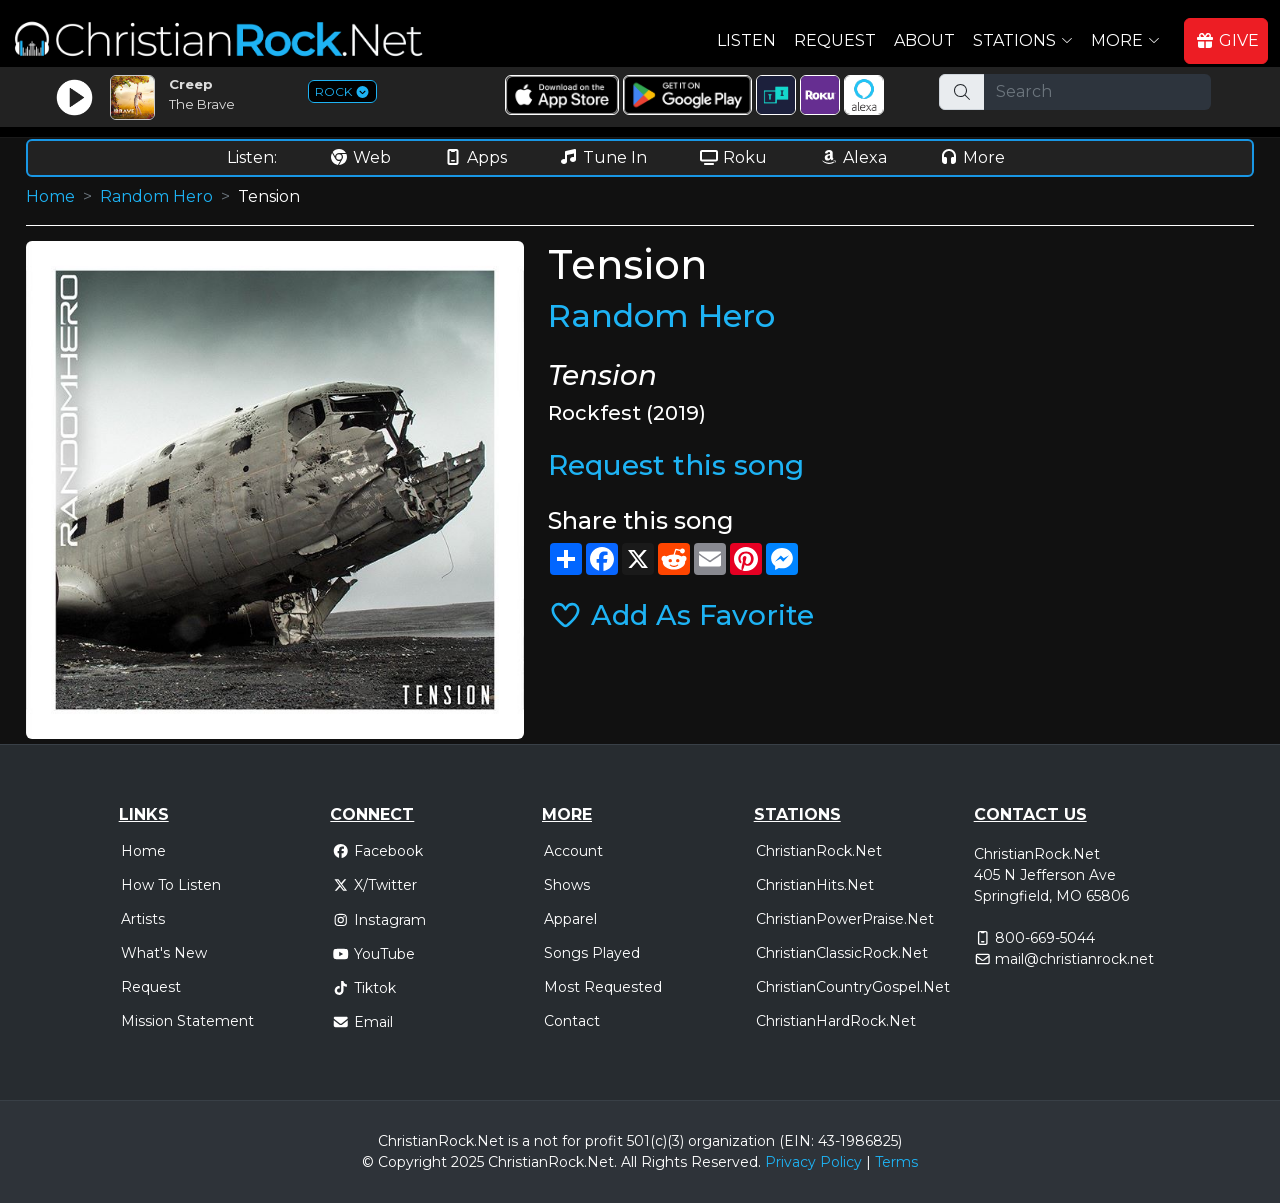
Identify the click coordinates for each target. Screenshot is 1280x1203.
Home (50, 196)
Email (362, 1022)
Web (360, 157)
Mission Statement (187, 1021)
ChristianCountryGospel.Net (853, 987)
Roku (733, 157)
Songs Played (592, 953)
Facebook (377, 851)
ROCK (342, 91)
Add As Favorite (681, 615)
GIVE (1227, 40)
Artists (143, 919)
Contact (572, 1021)
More (972, 157)
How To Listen (171, 885)
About (924, 40)
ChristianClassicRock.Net (842, 953)
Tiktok (364, 988)
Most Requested (603, 987)
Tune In (603, 157)
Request (835, 40)
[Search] (1097, 92)
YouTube (373, 954)
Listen (746, 40)
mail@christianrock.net (1074, 959)
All (629, 1162)
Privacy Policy (813, 1162)
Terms (896, 1162)
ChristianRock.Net (819, 851)
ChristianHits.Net (815, 885)
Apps (475, 157)
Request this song (676, 465)
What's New (164, 953)
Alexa (853, 157)
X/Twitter (374, 885)
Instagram (379, 920)
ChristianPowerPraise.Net (845, 919)
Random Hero (156, 196)
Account (573, 851)
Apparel (570, 919)
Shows (567, 885)
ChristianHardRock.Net (836, 1021)
